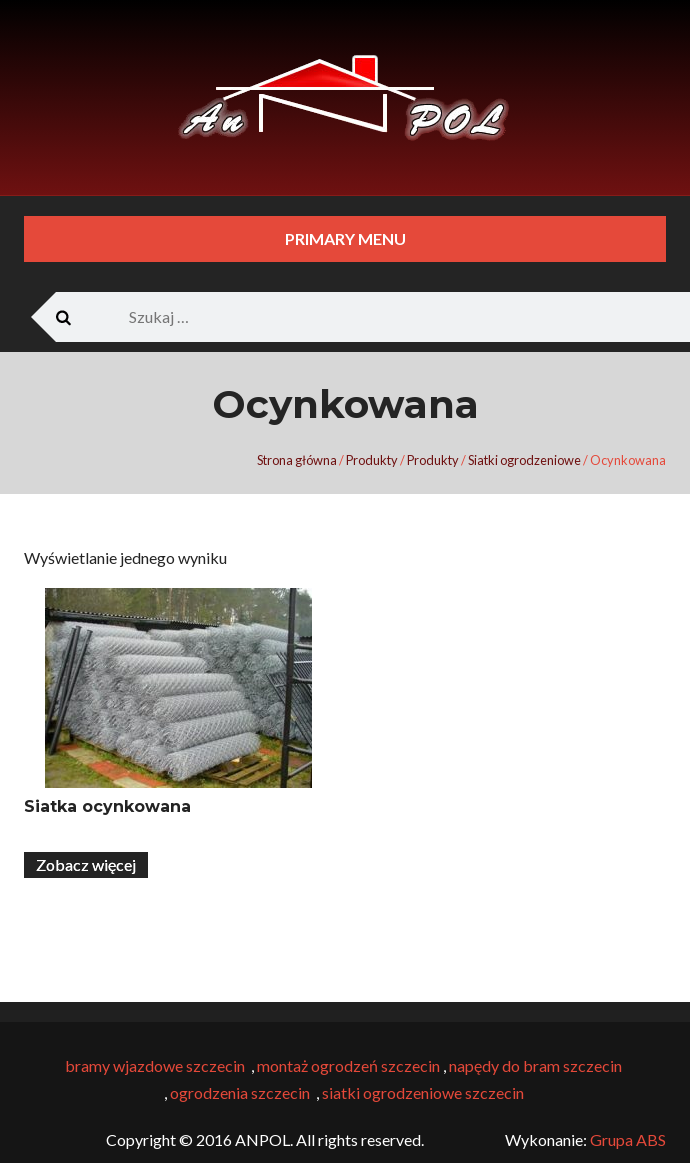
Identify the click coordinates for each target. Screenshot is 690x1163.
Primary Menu (345, 238)
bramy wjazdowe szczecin (155, 1065)
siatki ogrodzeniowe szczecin (424, 1092)
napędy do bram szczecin (535, 1065)
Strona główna (297, 460)
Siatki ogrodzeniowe (524, 460)
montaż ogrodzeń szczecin (347, 1065)
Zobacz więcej (86, 864)
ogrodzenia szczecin (240, 1092)
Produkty (372, 460)
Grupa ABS (628, 1139)
